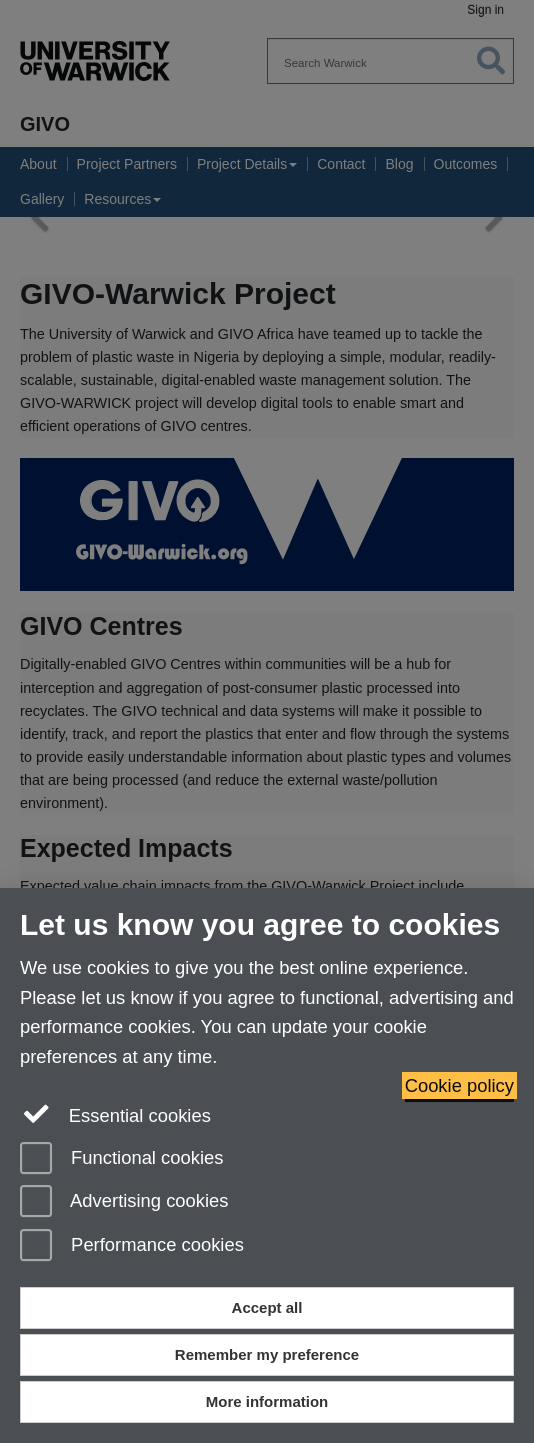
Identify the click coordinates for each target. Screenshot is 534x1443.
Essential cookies (115, 1113)
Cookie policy (459, 1085)
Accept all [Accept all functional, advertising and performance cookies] (267, 1307)
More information (267, 1401)
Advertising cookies (124, 1202)
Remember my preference (267, 1354)
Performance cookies (132, 1246)
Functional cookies (121, 1159)
